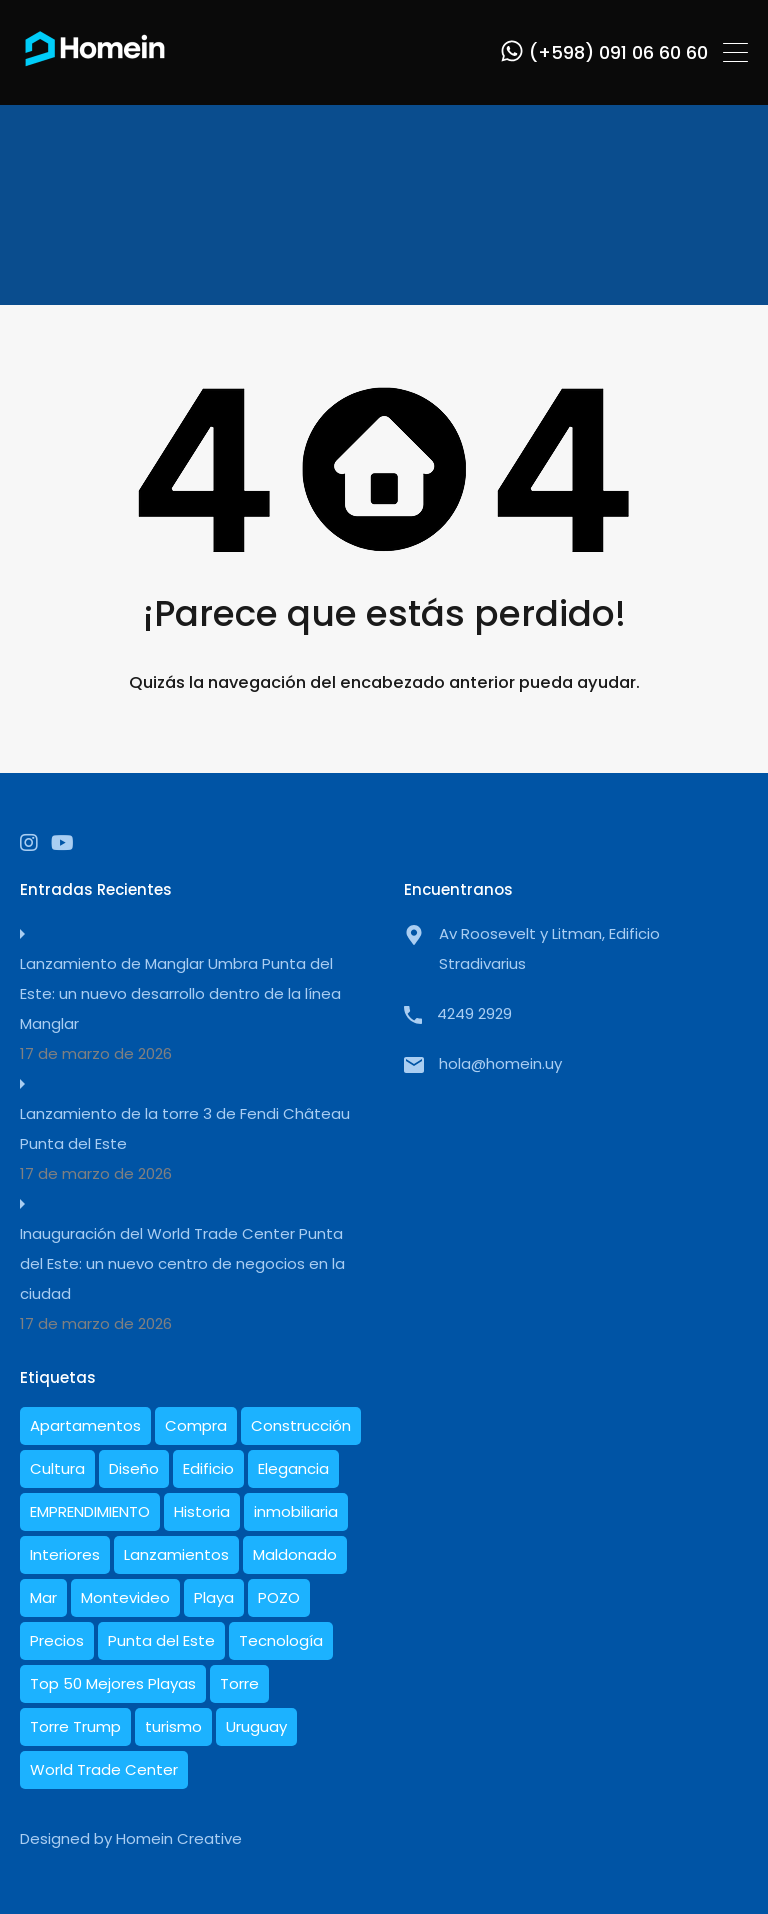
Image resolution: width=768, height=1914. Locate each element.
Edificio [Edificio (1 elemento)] (208, 1468)
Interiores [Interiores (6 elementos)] (65, 1554)
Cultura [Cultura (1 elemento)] (57, 1468)
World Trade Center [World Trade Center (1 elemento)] (104, 1769)
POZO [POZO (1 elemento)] (279, 1597)
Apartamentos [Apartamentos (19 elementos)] (85, 1425)
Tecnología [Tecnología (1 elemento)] (281, 1640)
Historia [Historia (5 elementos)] (202, 1511)
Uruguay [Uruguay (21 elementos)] (256, 1726)
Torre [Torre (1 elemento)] (239, 1683)
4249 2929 (474, 1013)
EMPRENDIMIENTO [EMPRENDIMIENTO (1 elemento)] (90, 1511)
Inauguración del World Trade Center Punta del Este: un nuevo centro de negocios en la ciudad (182, 1263)
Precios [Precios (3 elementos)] (57, 1640)
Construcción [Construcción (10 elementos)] (301, 1425)
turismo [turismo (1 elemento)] (173, 1726)
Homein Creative (179, 1838)
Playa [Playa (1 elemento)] (214, 1597)
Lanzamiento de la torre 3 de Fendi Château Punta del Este (185, 1128)
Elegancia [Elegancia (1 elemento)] (293, 1468)
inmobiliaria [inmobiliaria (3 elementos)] (296, 1511)
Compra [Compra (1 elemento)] (196, 1425)
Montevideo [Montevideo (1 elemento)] (125, 1597)
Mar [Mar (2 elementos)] (43, 1597)
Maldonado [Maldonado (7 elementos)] (295, 1554)
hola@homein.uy (500, 1063)
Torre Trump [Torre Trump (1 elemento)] (75, 1726)
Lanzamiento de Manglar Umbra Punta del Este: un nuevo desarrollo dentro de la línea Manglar (180, 993)
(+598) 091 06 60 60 (618, 53)
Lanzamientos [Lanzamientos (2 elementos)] (176, 1554)
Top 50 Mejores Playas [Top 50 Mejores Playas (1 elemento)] (113, 1683)
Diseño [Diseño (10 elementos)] (134, 1468)
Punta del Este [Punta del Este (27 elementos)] (161, 1640)
